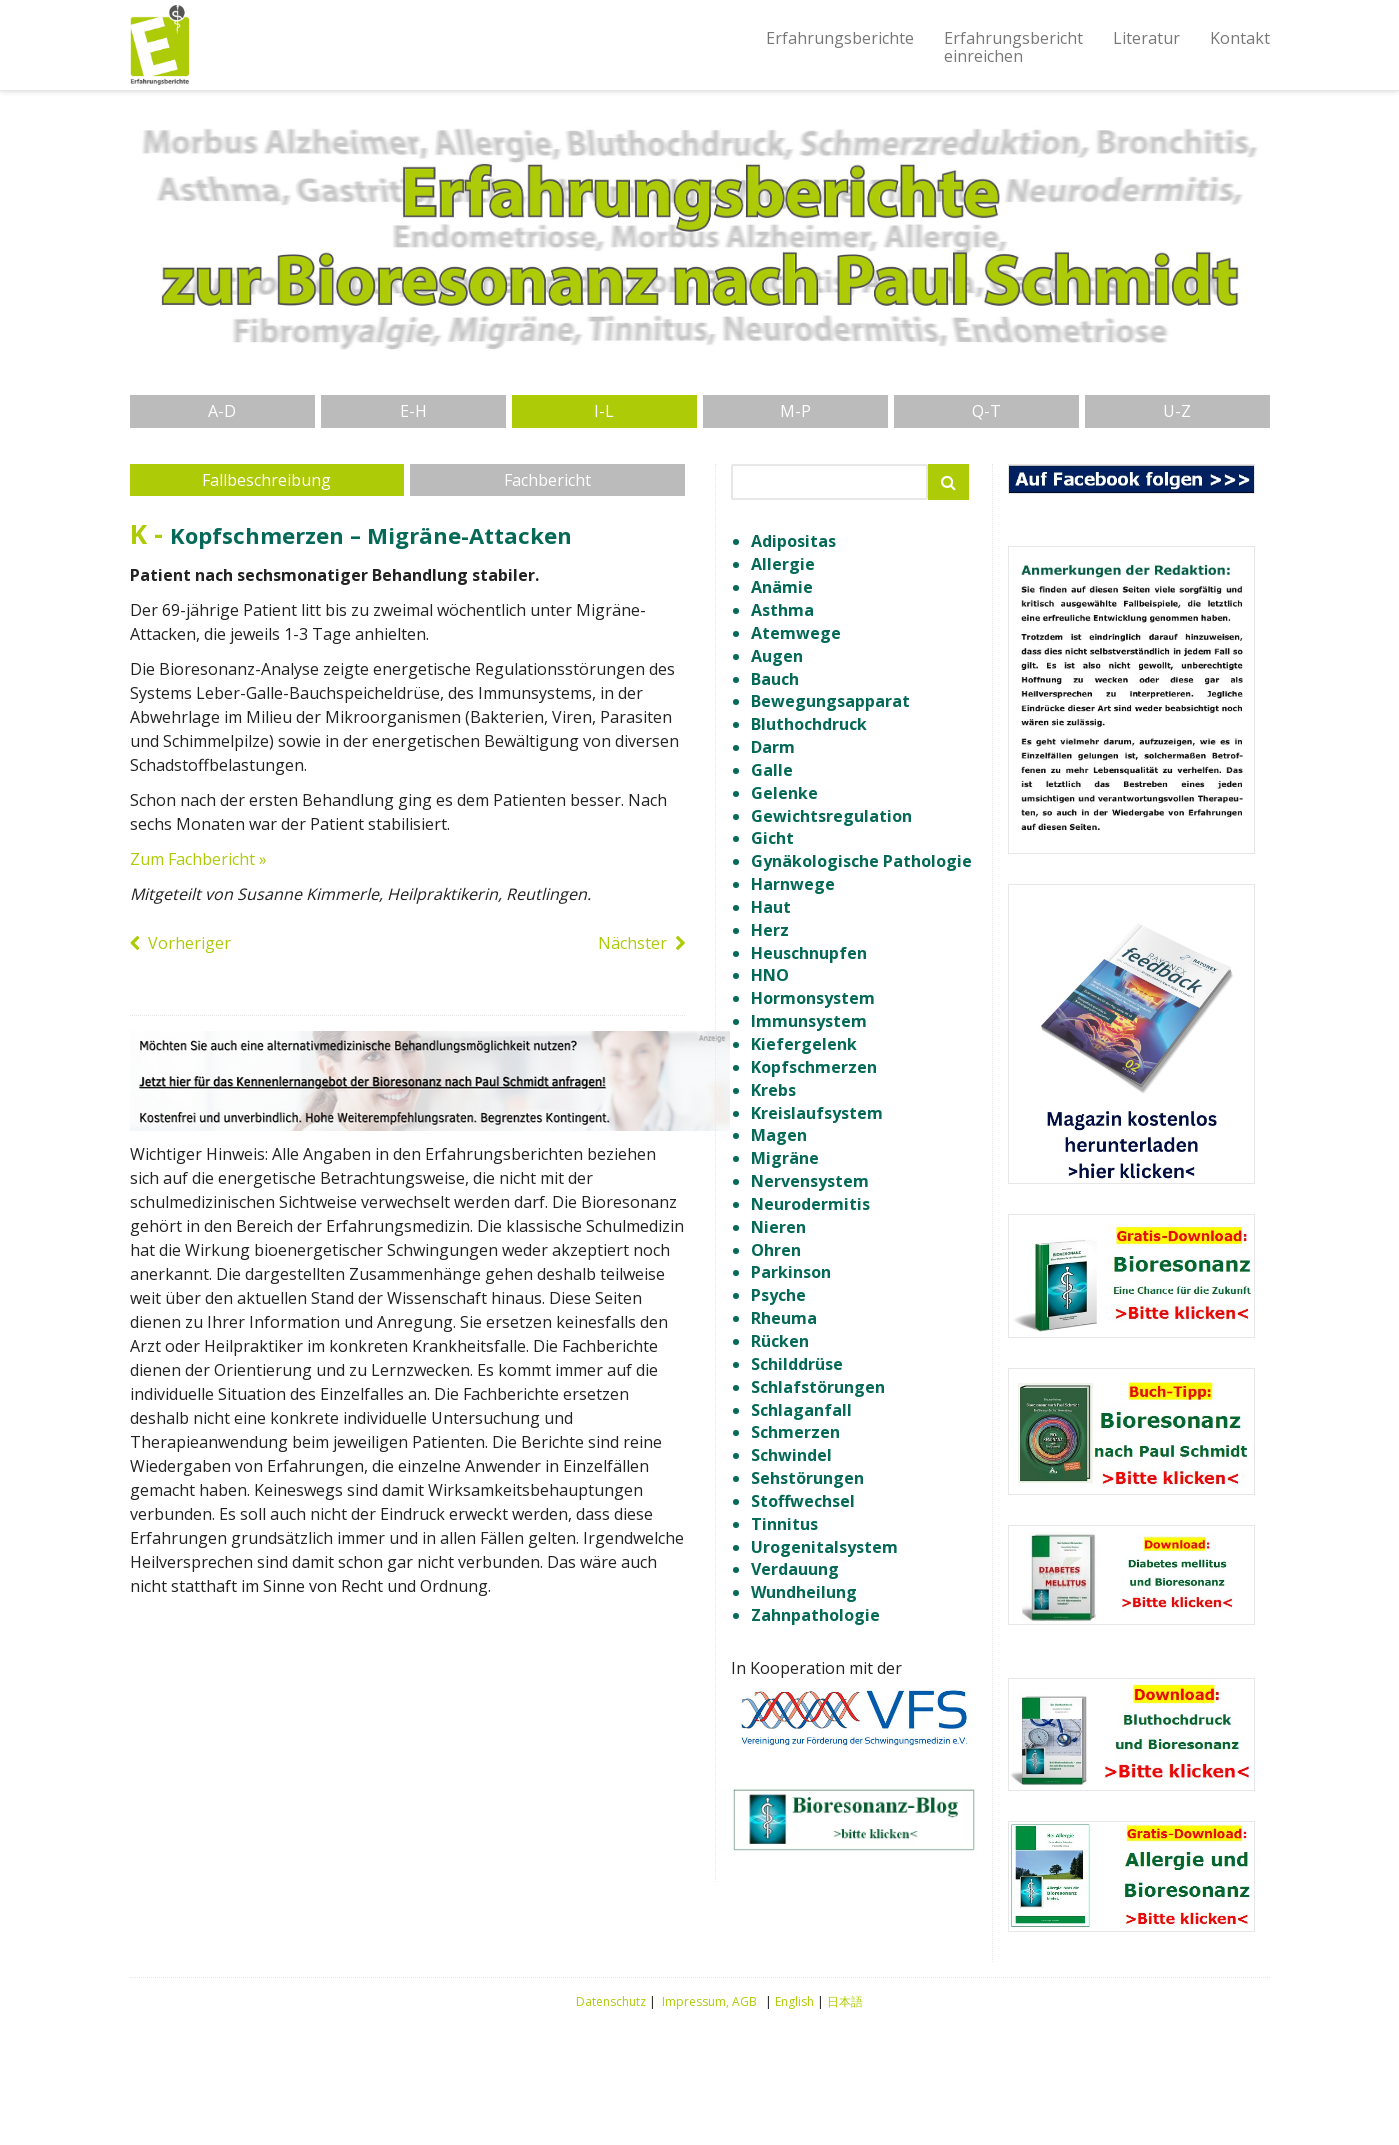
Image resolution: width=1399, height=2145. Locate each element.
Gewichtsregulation (831, 816)
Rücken (780, 1341)
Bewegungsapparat (830, 701)
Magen (779, 1135)
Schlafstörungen (818, 1387)
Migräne (785, 1158)
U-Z (1177, 411)
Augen (777, 656)
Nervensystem (810, 1181)
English (794, 2001)
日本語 (845, 2001)
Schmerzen (795, 1432)
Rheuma (784, 1318)
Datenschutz (611, 2001)
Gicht (772, 838)
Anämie (782, 587)
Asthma (782, 610)
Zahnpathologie (815, 1615)
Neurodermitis (810, 1204)
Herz (770, 930)
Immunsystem (809, 1021)
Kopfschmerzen (814, 1067)
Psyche (778, 1295)
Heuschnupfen (809, 953)
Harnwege (793, 884)
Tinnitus (784, 1524)
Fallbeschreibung (266, 480)
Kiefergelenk (804, 1044)
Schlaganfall (801, 1410)
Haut (771, 907)
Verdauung (795, 1569)
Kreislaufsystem (817, 1113)
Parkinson (791, 1272)
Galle (772, 770)
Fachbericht (547, 480)
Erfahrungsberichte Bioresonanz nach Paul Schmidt (160, 45)
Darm (773, 747)
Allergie (783, 564)
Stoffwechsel (803, 1501)
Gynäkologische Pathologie (861, 861)
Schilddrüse (797, 1364)
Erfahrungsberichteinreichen (1013, 47)
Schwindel (791, 1455)
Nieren (778, 1227)
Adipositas (793, 541)
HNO (770, 975)
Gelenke (784, 793)
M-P (795, 411)
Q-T (986, 411)
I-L (604, 411)
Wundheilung (804, 1592)
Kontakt (1240, 38)
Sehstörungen (807, 1478)
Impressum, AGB (709, 2001)
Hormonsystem (813, 998)
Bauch (775, 679)
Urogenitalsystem (824, 1547)
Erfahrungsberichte (840, 38)
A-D (222, 411)
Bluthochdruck (809, 724)
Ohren (776, 1250)
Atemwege (796, 633)
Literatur (1146, 38)
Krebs (773, 1090)
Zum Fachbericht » (198, 859)
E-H (413, 411)
